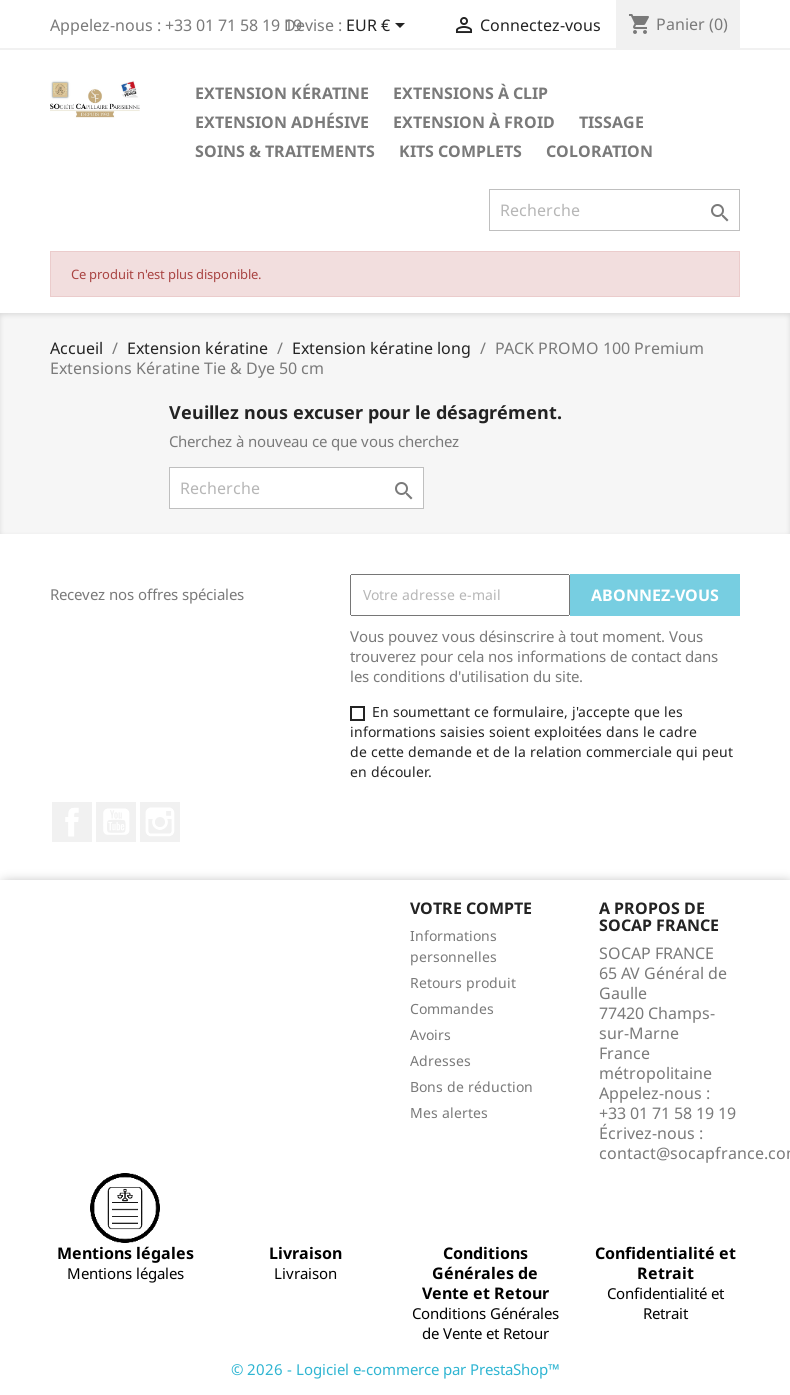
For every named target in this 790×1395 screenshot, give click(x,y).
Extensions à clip (470, 93)
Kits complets (460, 151)
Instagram (160, 822)
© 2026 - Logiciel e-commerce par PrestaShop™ (395, 1369)
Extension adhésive (282, 122)
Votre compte (471, 908)
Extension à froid (474, 122)
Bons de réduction (471, 1086)
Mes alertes (449, 1112)
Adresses (440, 1060)
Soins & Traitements (285, 151)
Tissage (611, 122)
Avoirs (430, 1034)
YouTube (116, 822)
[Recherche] (614, 210)
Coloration (599, 151)
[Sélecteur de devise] (379, 27)
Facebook (72, 822)
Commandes (452, 1008)
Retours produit (463, 982)
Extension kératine (282, 93)
